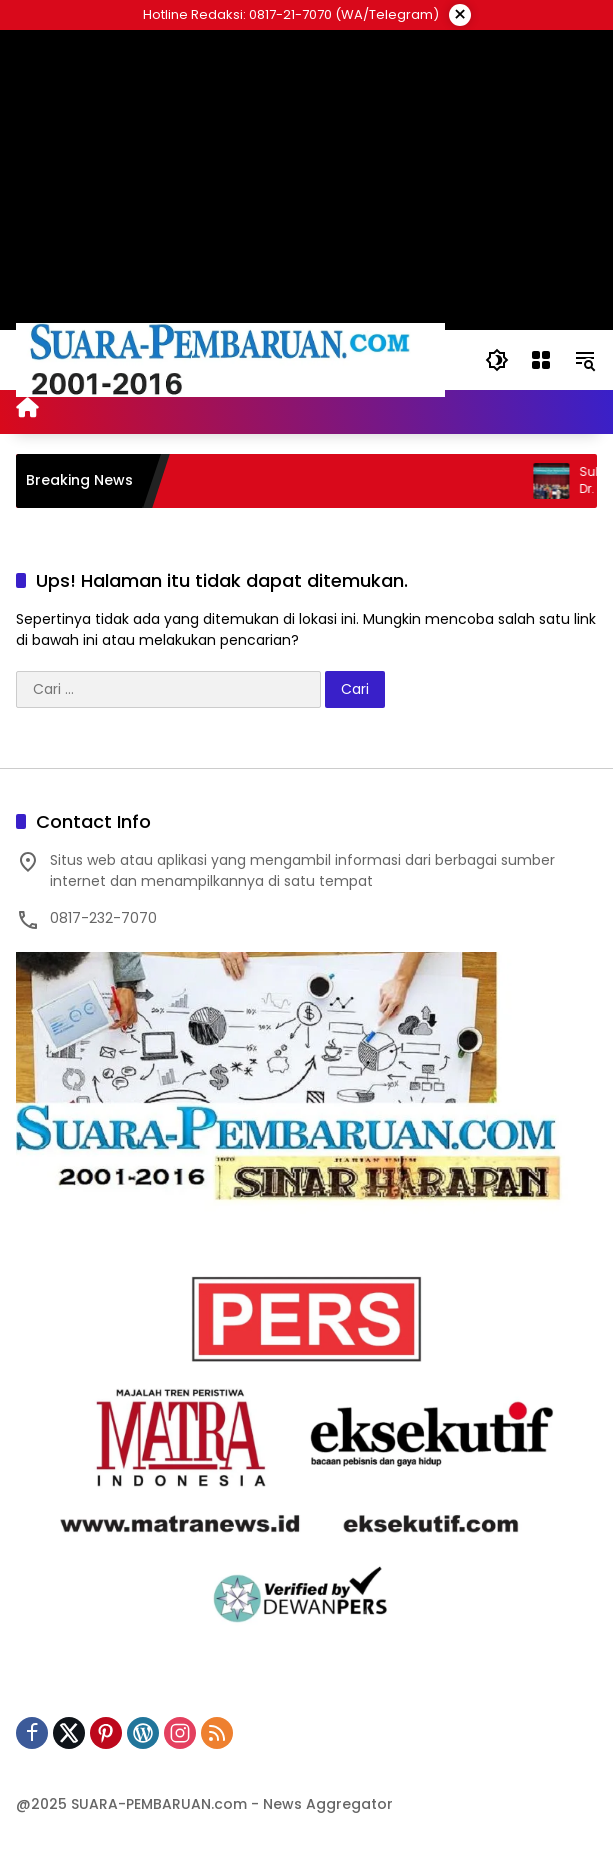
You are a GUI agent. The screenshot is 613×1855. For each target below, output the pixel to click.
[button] (497, 360)
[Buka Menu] (541, 360)
